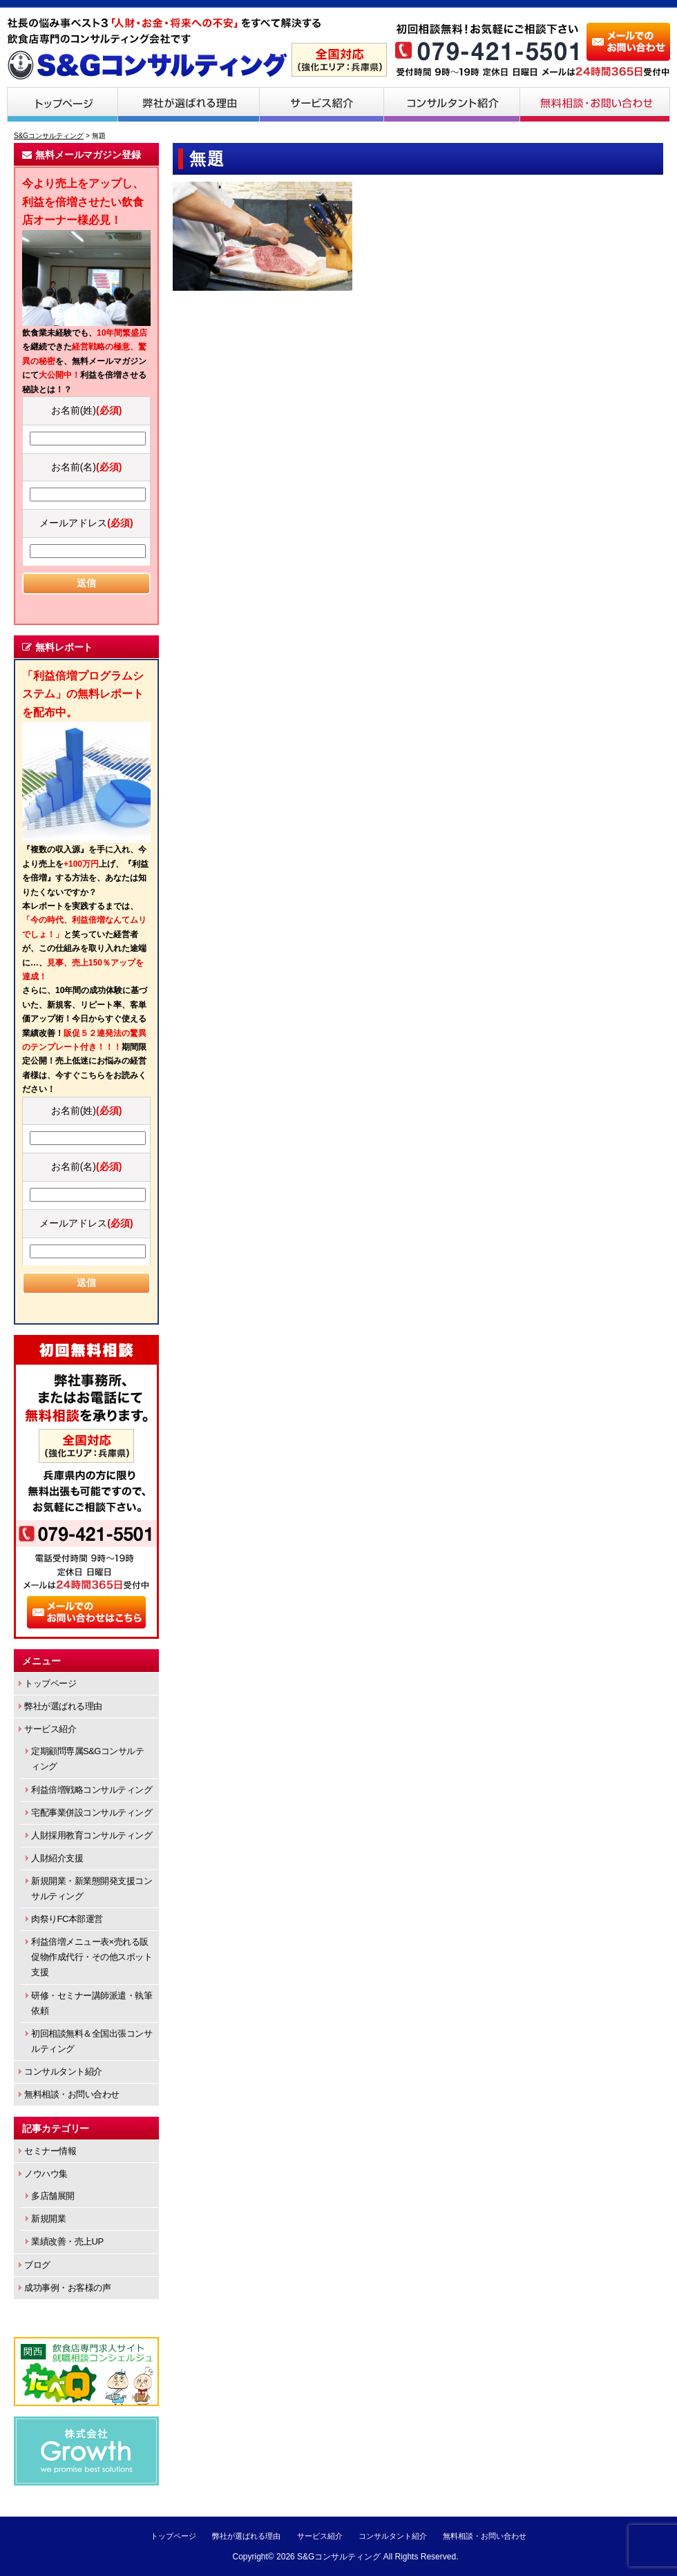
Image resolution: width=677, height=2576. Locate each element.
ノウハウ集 (46, 2174)
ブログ (37, 2265)
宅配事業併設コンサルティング (91, 1812)
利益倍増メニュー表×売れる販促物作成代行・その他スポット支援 (91, 1956)
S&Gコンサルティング (339, 2556)
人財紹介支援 (57, 1858)
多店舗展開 (53, 2196)
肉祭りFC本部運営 (67, 1919)
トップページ (62, 104)
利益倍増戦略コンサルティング (91, 1790)
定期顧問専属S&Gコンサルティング (87, 1758)
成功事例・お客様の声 (67, 2287)
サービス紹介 (322, 104)
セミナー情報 (50, 2151)
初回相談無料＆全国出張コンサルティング (91, 2041)
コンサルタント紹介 (452, 104)
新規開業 (48, 2218)
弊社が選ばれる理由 (188, 104)
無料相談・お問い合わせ (595, 104)
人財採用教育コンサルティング (91, 1835)
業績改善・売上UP (67, 2241)
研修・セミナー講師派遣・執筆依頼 (91, 2003)
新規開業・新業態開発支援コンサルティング (91, 1888)
